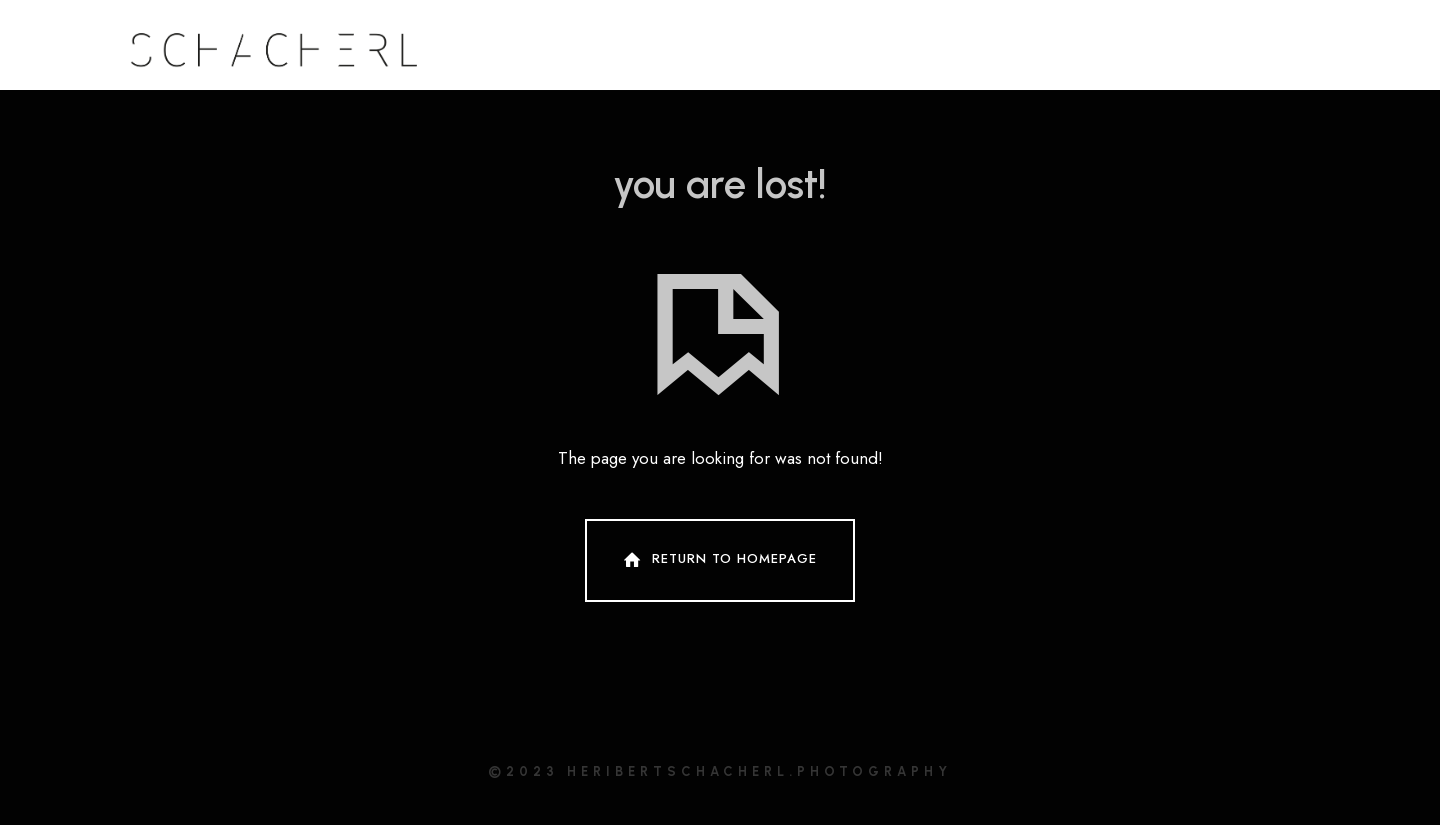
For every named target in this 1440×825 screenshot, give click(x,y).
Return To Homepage (718, 560)
